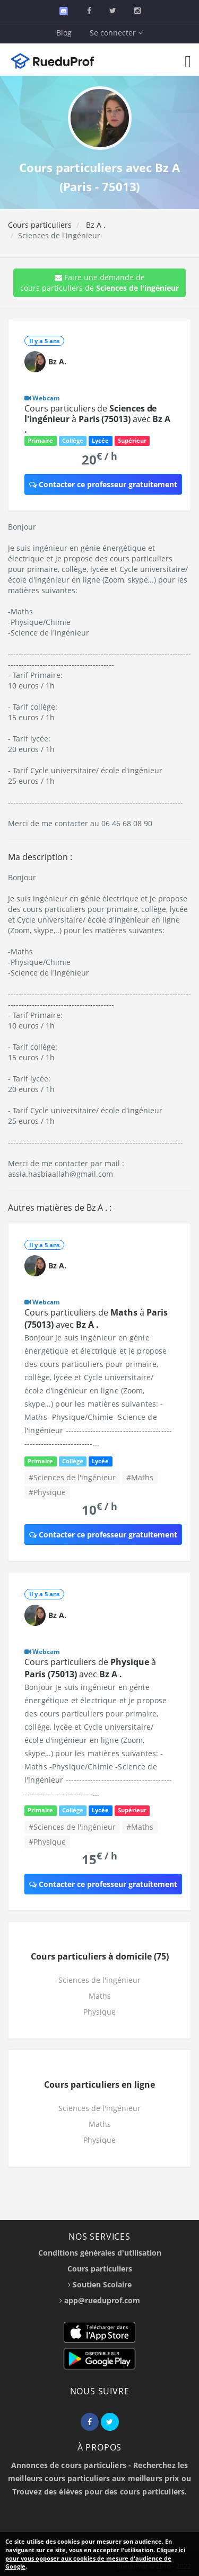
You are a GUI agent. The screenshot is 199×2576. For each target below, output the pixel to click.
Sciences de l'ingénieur (99, 1980)
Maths (100, 1996)
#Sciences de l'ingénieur (72, 1477)
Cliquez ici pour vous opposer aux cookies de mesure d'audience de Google (95, 2558)
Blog (64, 33)
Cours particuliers (40, 225)
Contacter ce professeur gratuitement (103, 484)
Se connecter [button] (116, 33)
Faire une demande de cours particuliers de (99, 282)
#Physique (47, 1492)
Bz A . (95, 225)
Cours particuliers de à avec (97, 418)
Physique (99, 2012)
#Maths (139, 1477)
